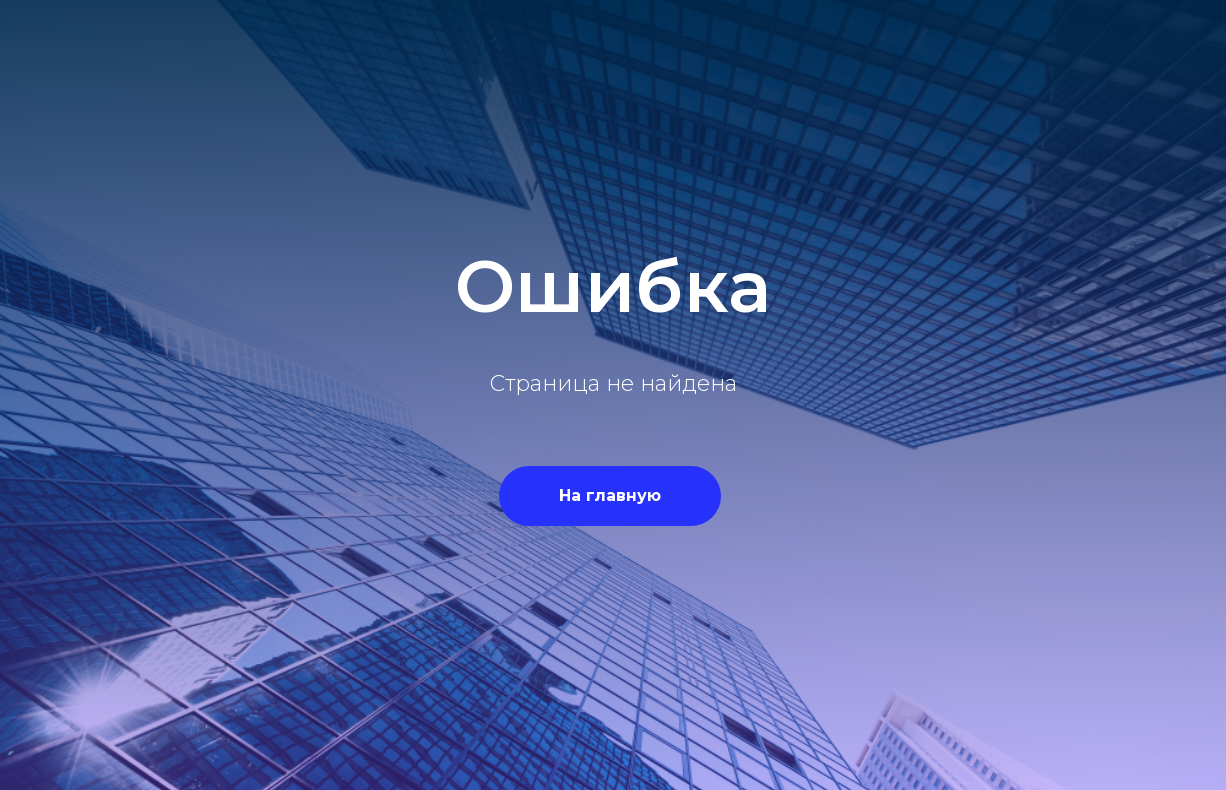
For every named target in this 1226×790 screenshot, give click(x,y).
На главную (610, 495)
